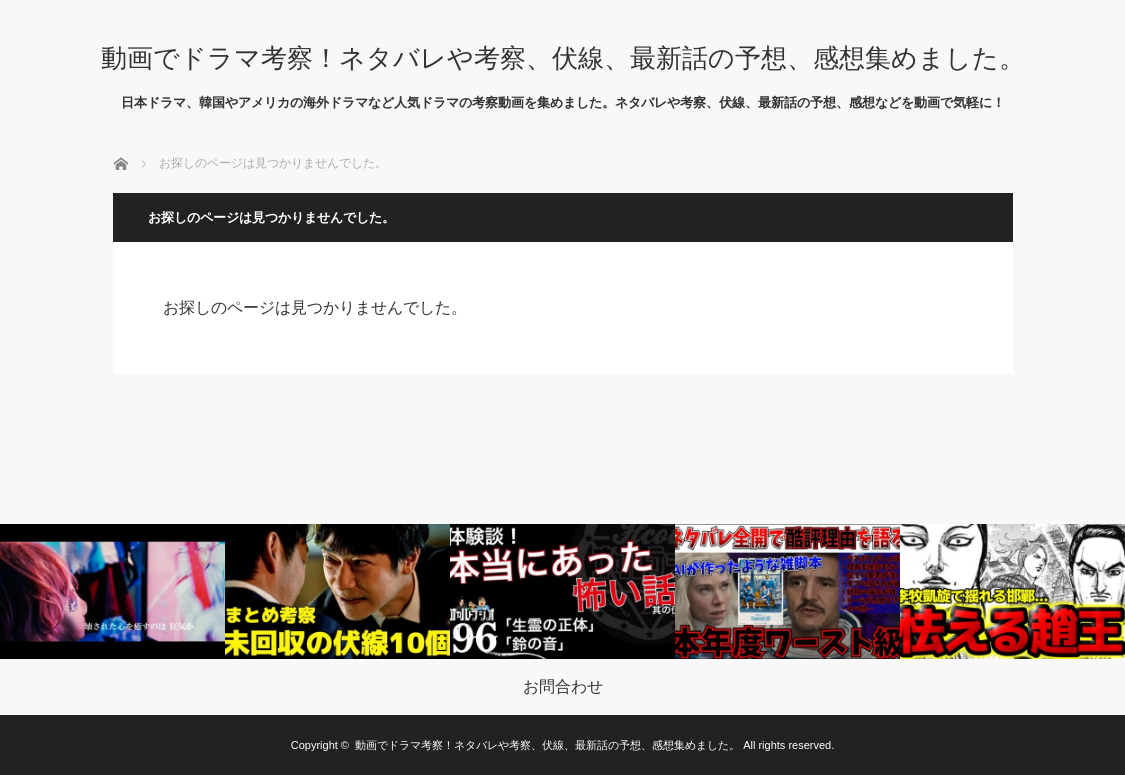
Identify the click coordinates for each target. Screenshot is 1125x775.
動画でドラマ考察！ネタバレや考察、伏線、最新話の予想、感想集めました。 (563, 58)
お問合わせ (563, 687)
